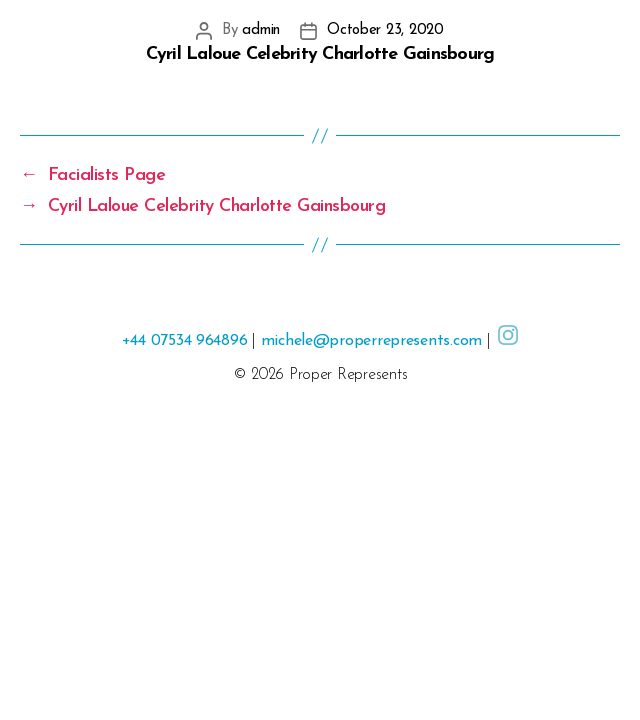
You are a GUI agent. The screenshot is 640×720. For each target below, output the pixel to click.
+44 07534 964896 (185, 341)
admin (261, 30)
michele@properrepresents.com (371, 341)
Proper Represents (348, 375)
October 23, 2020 (385, 30)
